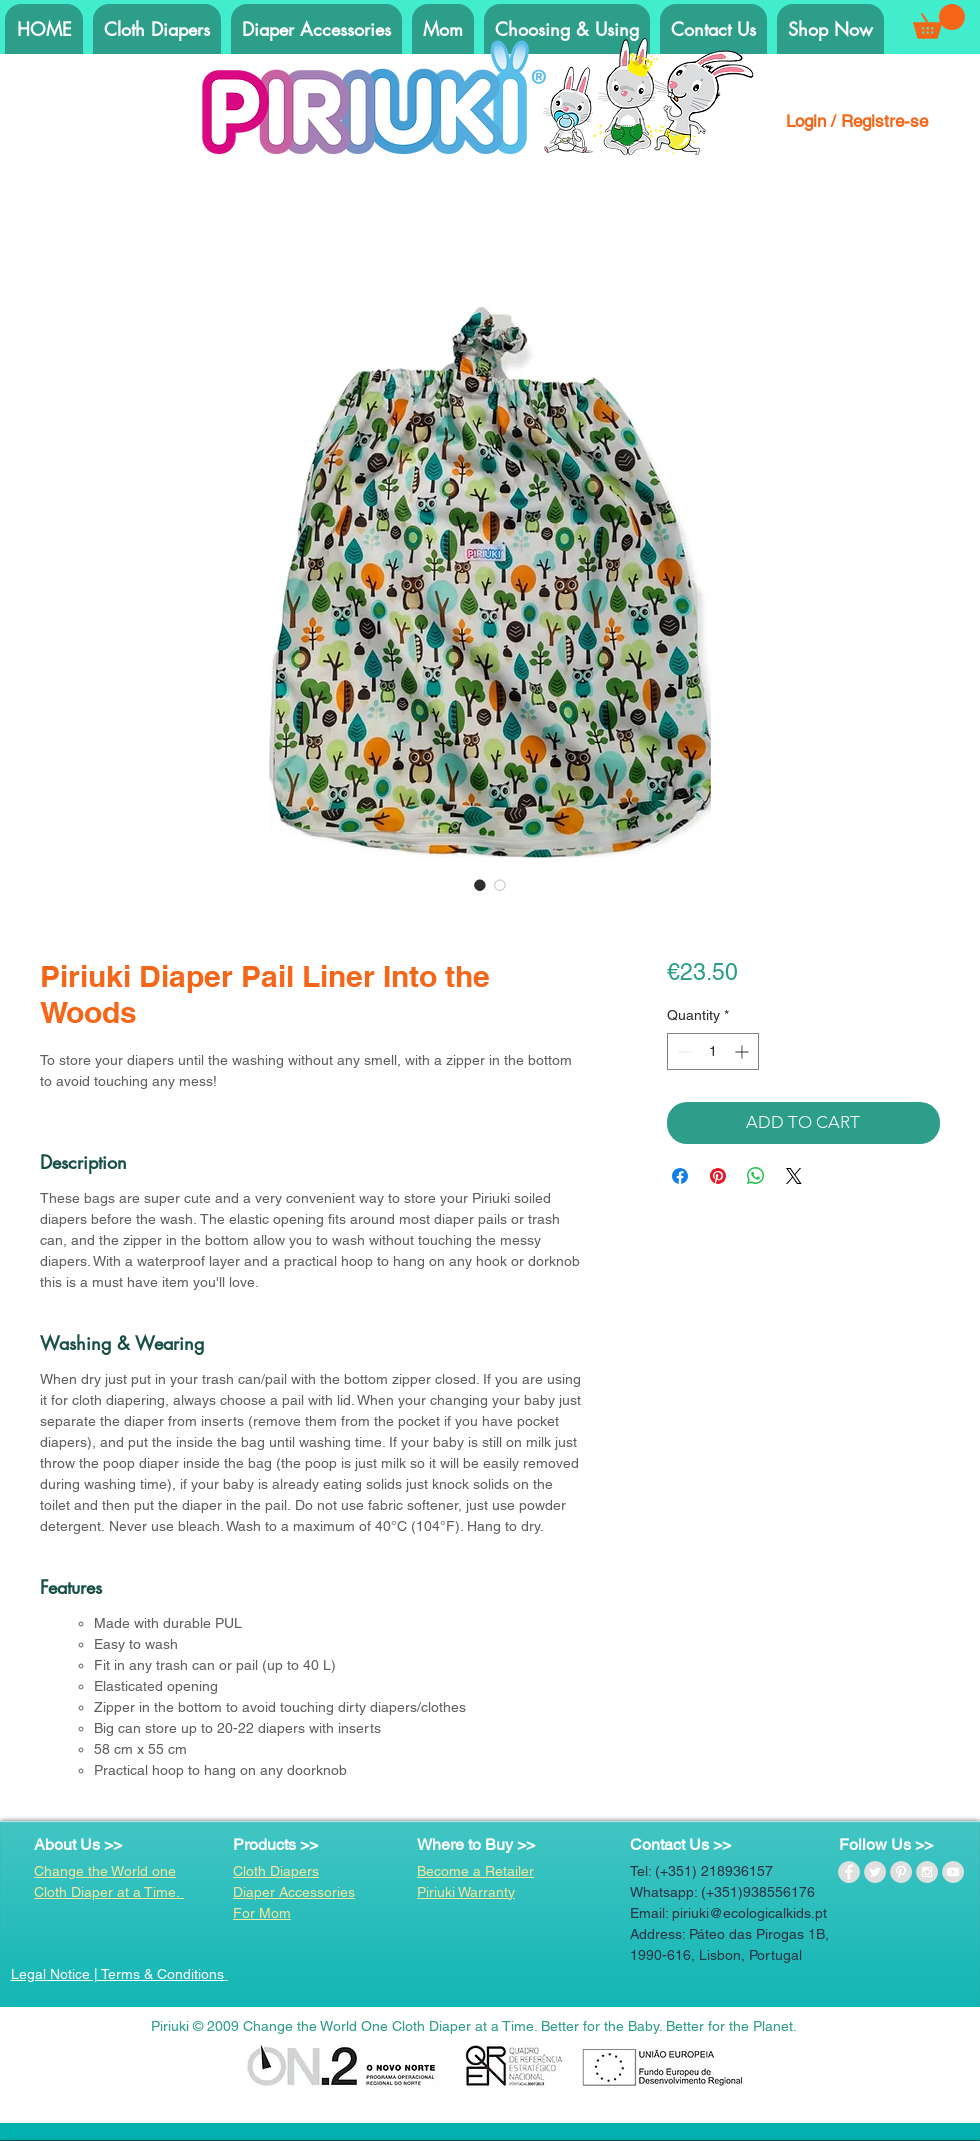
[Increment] (743, 1051)
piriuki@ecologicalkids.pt (749, 1913)
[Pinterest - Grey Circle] (901, 1872)
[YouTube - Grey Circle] (953, 1872)
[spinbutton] (713, 1051)
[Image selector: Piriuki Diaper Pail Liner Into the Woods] (480, 885)
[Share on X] (794, 1176)
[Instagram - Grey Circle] (927, 1872)
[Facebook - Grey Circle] (849, 1872)
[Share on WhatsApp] (756, 1176)
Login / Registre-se (857, 121)
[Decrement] (682, 1051)
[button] (939, 21)
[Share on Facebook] (680, 1176)
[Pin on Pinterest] (718, 1176)
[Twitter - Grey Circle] (875, 1872)
